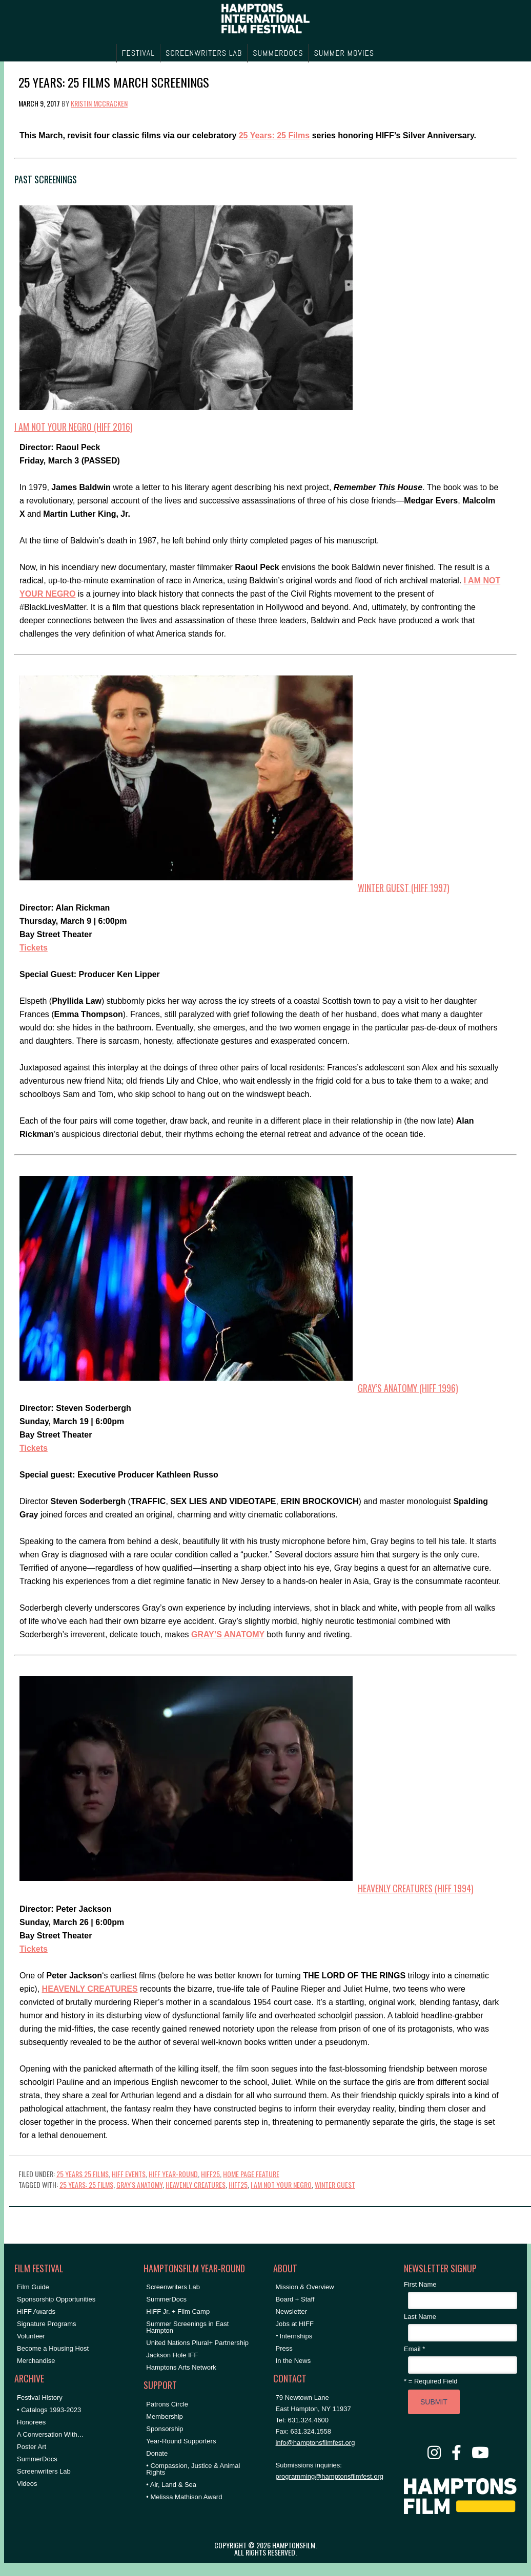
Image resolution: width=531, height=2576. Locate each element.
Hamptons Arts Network (181, 2367)
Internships (296, 2336)
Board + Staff (295, 2299)
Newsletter (291, 2311)
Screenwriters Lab (44, 2471)
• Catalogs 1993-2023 (49, 2410)
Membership (164, 2416)
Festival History (40, 2397)
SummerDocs (37, 2459)
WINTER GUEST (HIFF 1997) (404, 887)
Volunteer (31, 2336)
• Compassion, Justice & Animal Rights (193, 2469)
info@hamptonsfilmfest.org (315, 2442)
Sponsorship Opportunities (56, 2299)
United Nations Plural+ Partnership (197, 2343)
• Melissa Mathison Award (184, 2497)
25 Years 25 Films (82, 2173)
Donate (157, 2453)
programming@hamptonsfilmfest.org (329, 2476)
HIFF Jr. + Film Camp (178, 2311)
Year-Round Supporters (181, 2441)
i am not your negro (281, 2184)
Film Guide (33, 2287)
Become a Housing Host (53, 2348)
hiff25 (238, 2184)
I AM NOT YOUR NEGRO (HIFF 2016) (73, 426)
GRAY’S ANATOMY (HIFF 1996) (408, 1388)
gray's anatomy (139, 2184)
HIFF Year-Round (173, 2173)
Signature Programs (46, 2324)
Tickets (33, 947)
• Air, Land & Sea (171, 2484)
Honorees (31, 2422)
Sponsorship (164, 2429)
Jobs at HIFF (295, 2324)
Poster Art (31, 2447)
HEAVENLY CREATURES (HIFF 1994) (416, 1888)
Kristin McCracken (99, 103)
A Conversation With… (50, 2434)
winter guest (335, 2184)
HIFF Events (129, 2173)
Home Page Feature (251, 2173)
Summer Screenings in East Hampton (187, 2327)
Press (284, 2348)
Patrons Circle (167, 2404)
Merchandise (36, 2360)
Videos (27, 2483)
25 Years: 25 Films (274, 135)
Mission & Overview (305, 2287)
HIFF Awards (36, 2311)
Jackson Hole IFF (172, 2355)
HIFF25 (210, 2173)
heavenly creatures (196, 2184)
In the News (293, 2360)
